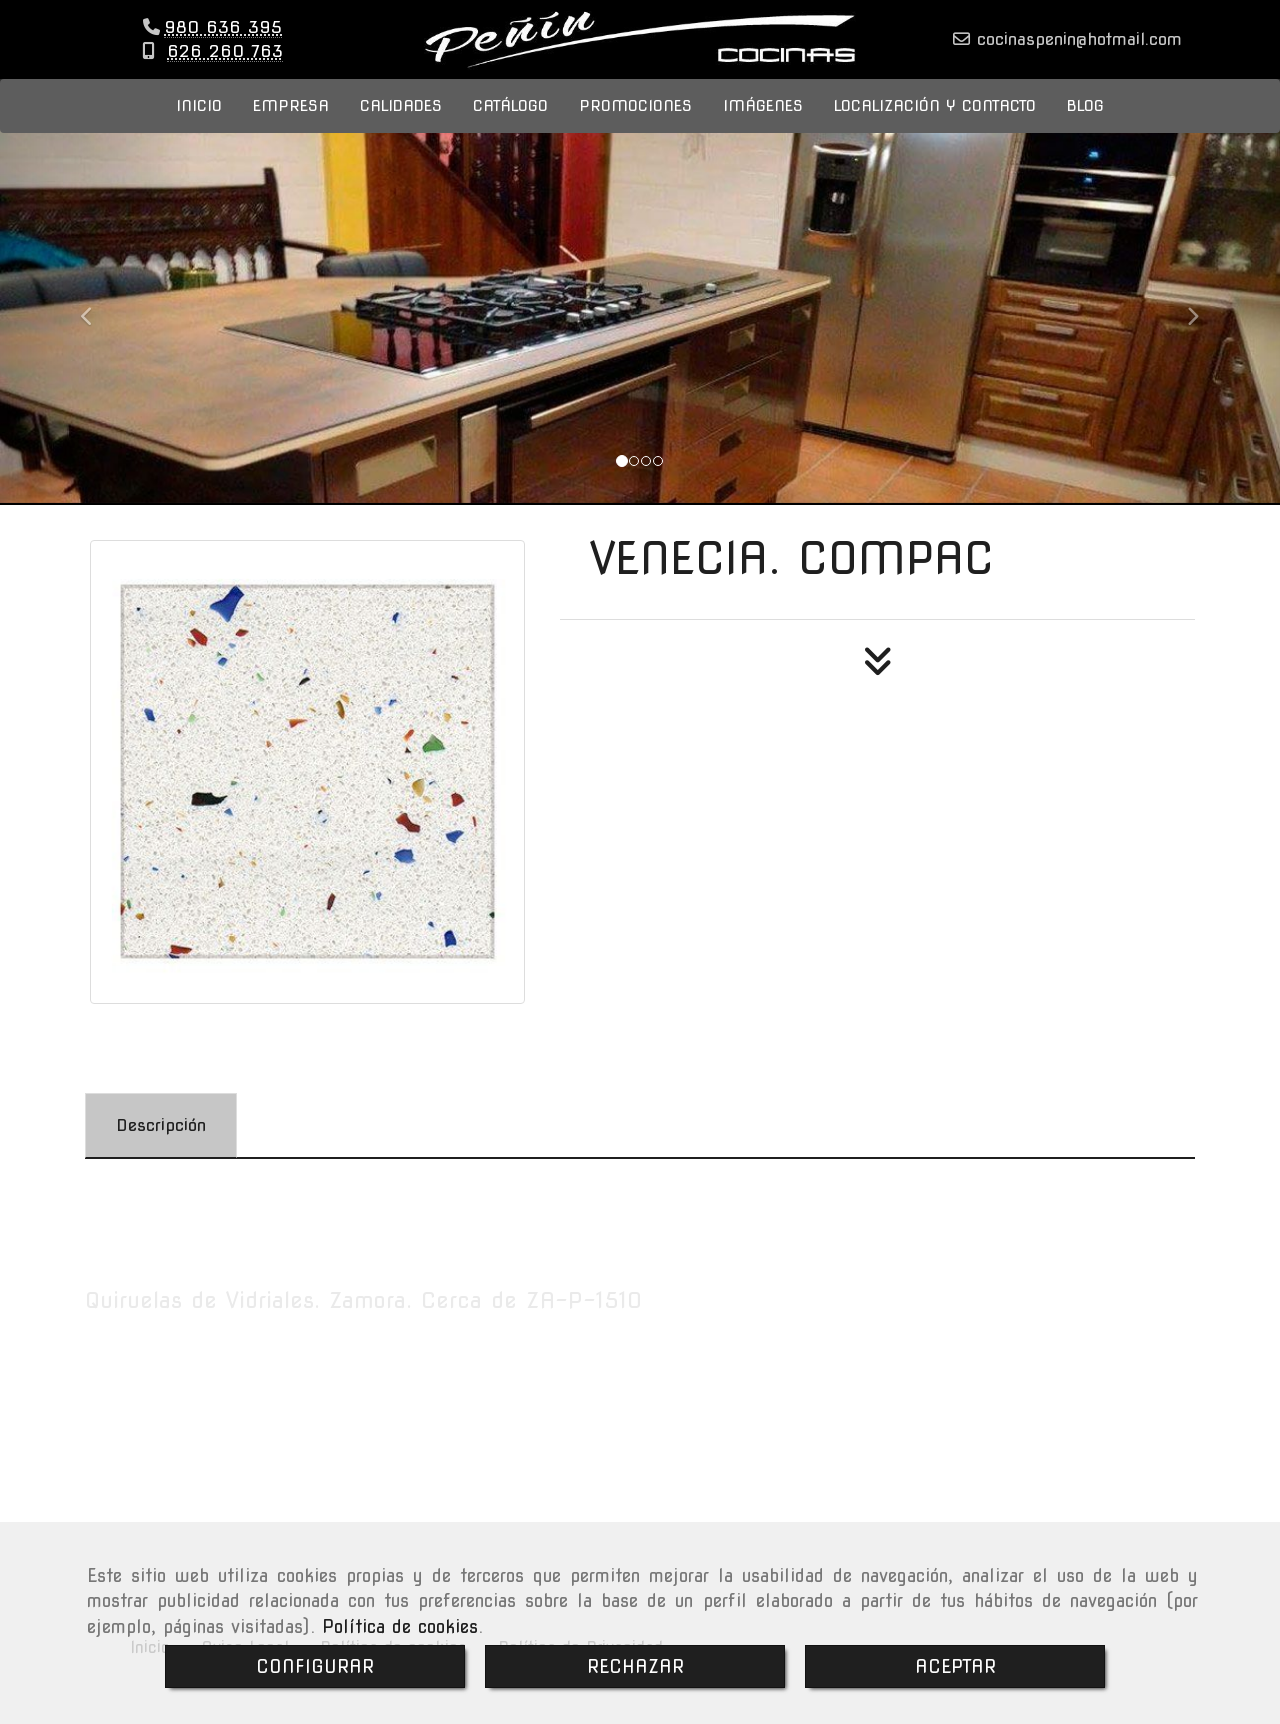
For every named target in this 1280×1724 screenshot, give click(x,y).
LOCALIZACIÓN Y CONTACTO (935, 125)
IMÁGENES (763, 125)
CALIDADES (401, 125)
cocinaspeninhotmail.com (1076, 49)
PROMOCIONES (635, 125)
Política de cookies (400, 1626)
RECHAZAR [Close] (635, 1666)
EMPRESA (291, 125)
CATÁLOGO (510, 125)
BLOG (1085, 125)
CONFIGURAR (315, 1666)
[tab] (161, 1146)
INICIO (199, 125)
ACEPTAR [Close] (955, 1666)
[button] (96, 327)
